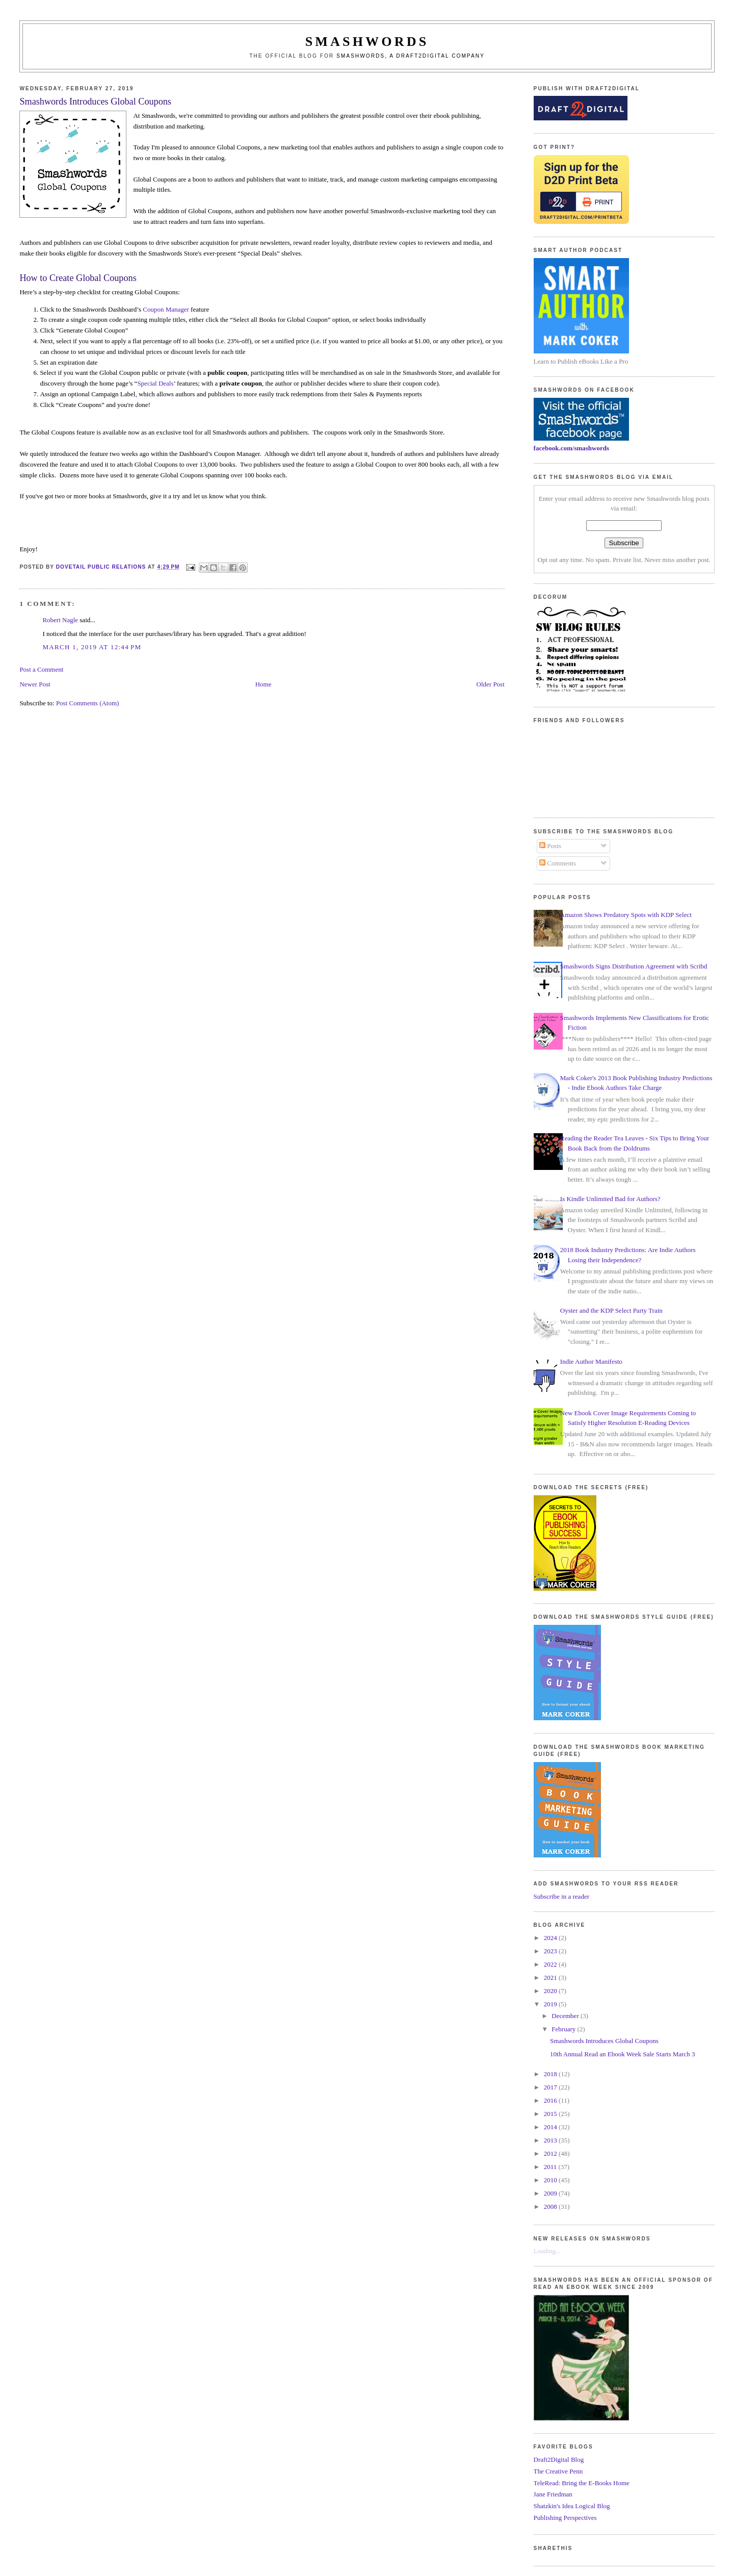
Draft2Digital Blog (559, 2459)
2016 (551, 2100)
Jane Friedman (553, 2494)
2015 (551, 2114)
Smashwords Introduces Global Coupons (604, 2041)
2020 (551, 1991)
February (564, 2029)
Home (263, 684)
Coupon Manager (166, 309)
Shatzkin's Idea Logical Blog (572, 2506)
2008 (551, 2206)
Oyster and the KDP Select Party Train (611, 1310)
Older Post (491, 684)
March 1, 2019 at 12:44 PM (91, 647)
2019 (551, 2004)
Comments (557, 863)
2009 (551, 2193)
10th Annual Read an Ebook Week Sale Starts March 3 (622, 2054)
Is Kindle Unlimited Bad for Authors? (610, 1199)
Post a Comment (41, 669)
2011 (551, 2167)
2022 (551, 1964)
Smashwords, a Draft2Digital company (410, 56)
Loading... (547, 2251)
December (566, 2016)
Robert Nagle (60, 620)
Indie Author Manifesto (591, 1361)
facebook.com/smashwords (571, 448)
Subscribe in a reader (561, 1896)
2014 (551, 2127)
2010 (551, 2180)
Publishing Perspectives (565, 2517)
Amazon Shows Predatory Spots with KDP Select (626, 915)
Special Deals (155, 383)
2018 (551, 2074)
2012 (551, 2153)
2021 (551, 1977)
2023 (551, 1951)
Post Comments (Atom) (87, 703)
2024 (551, 1938)
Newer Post (34, 684)
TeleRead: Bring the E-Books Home (582, 2483)
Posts (550, 846)
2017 (551, 2087)
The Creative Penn (558, 2471)
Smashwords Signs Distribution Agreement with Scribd (633, 966)
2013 (551, 2140)
